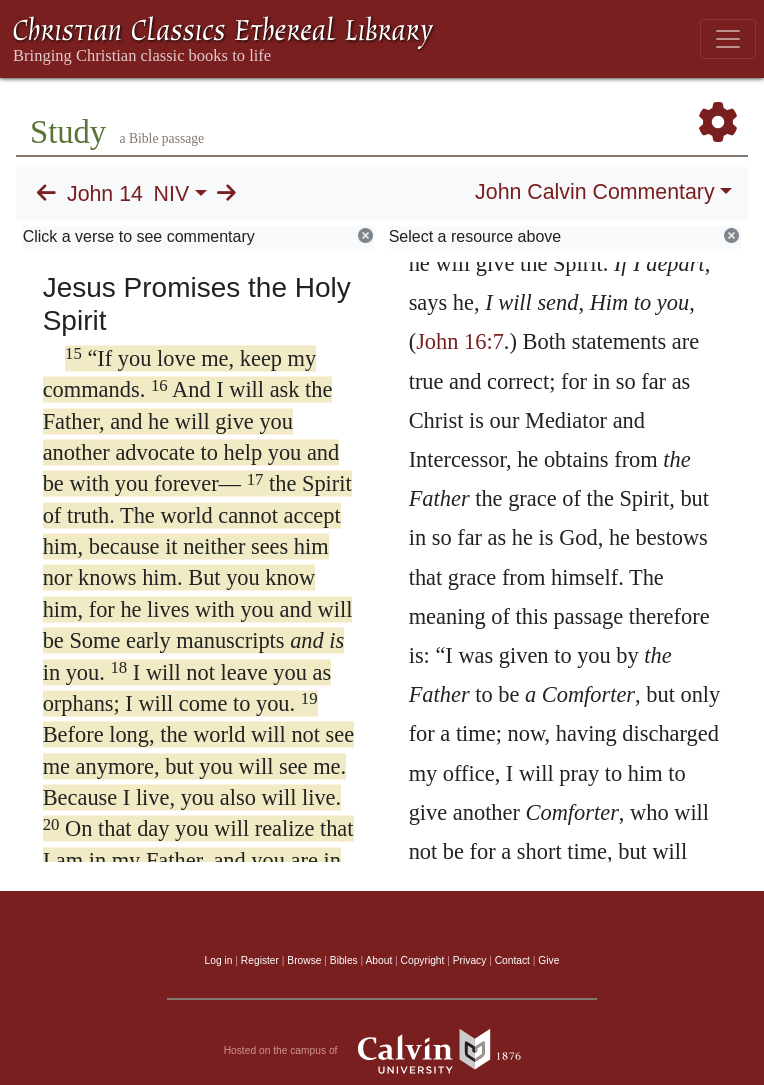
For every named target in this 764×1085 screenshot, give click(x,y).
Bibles (344, 960)
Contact (512, 960)
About (378, 960)
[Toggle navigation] (728, 39)
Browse (304, 960)
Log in (219, 960)
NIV (172, 194)
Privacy (470, 960)
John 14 (105, 194)
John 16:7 (460, 341)
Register (260, 960)
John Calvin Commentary (594, 192)
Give (548, 960)
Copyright (423, 960)
